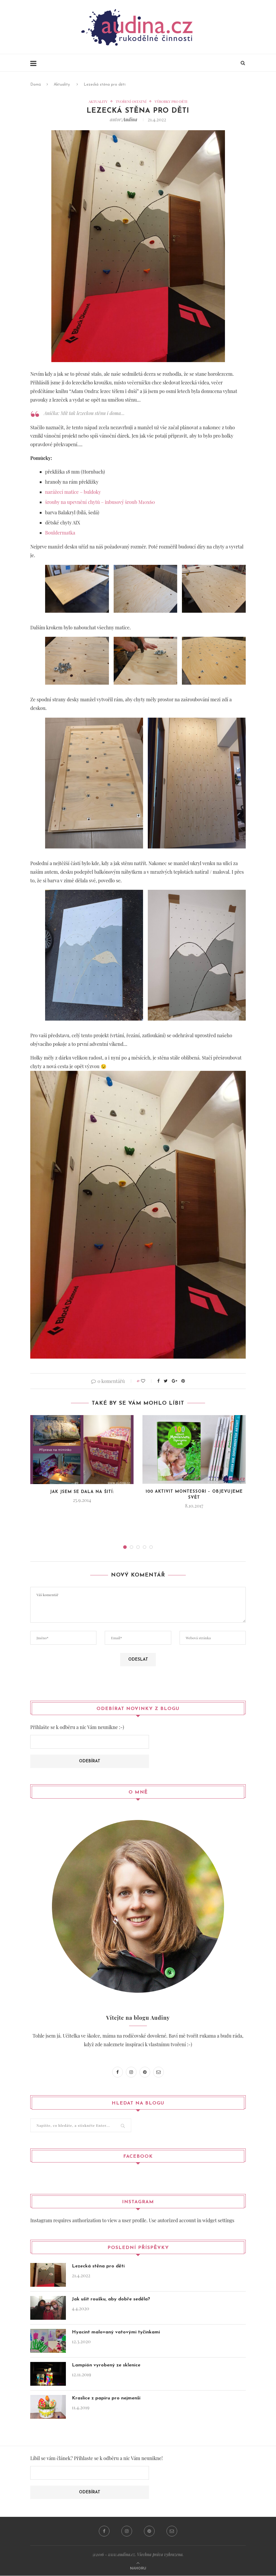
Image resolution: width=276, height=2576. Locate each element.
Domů (35, 85)
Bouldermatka (60, 532)
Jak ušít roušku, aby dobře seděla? (111, 2299)
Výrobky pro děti (171, 101)
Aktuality (62, 85)
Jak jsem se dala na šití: (82, 1492)
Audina (129, 119)
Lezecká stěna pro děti (98, 2266)
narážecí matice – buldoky (73, 492)
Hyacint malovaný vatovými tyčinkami (116, 2332)
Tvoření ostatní (131, 101)
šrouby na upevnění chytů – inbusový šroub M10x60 (100, 502)
